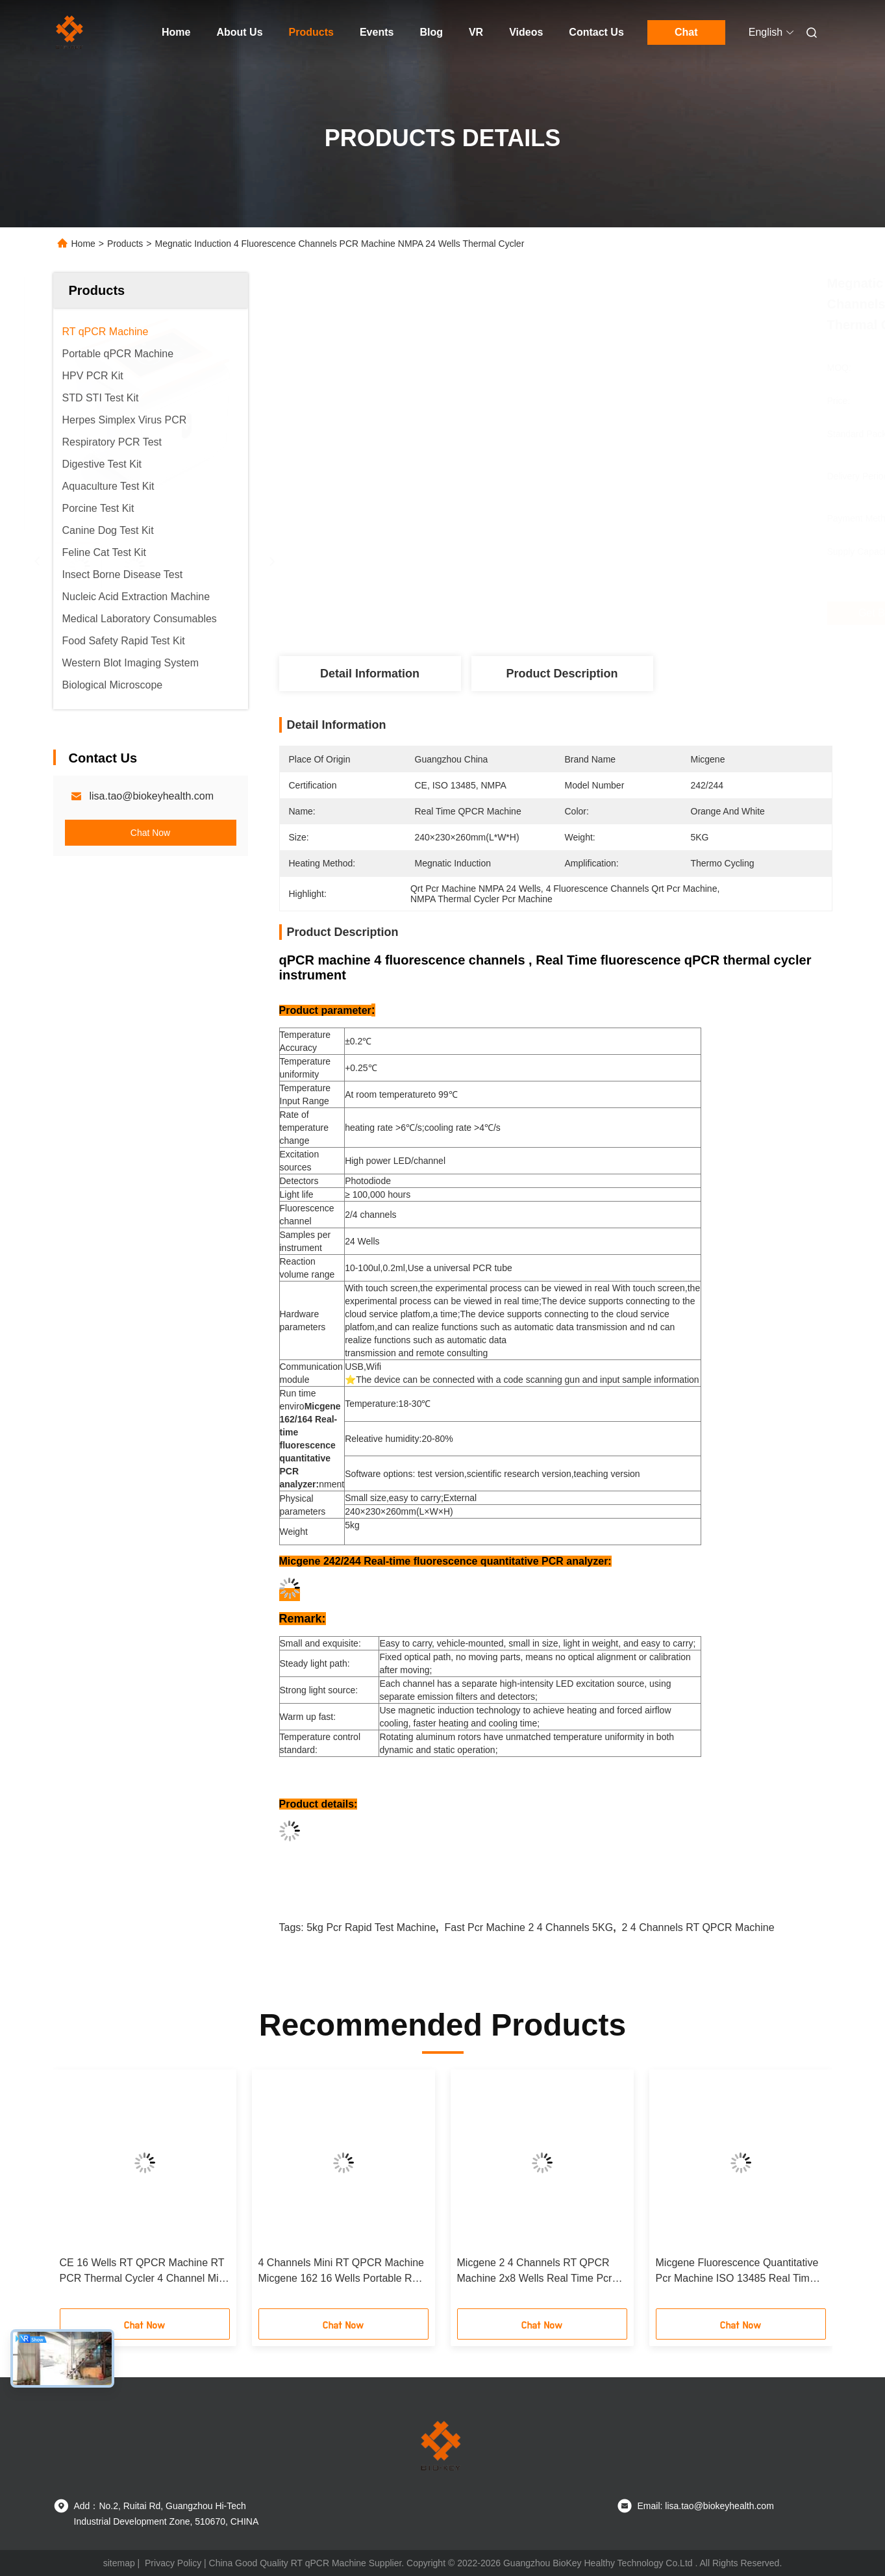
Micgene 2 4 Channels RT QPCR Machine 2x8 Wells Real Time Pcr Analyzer (534, 2271)
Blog (431, 32)
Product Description (561, 673)
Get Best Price (625, 613)
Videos (526, 32)
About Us (239, 32)
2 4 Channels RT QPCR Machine (697, 1927)
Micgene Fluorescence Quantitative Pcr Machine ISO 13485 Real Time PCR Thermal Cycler (737, 2271)
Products (311, 32)
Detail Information (369, 673)
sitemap (119, 2563)
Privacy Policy (173, 2563)
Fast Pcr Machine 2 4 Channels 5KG (528, 1927)
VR (476, 32)
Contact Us (596, 32)
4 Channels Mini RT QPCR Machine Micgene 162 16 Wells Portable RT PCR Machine (341, 2271)
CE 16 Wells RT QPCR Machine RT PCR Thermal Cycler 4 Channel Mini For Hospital (143, 2271)
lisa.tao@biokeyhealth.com (152, 796)
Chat (686, 32)
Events (376, 32)
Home (176, 32)
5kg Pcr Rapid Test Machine (371, 1927)
